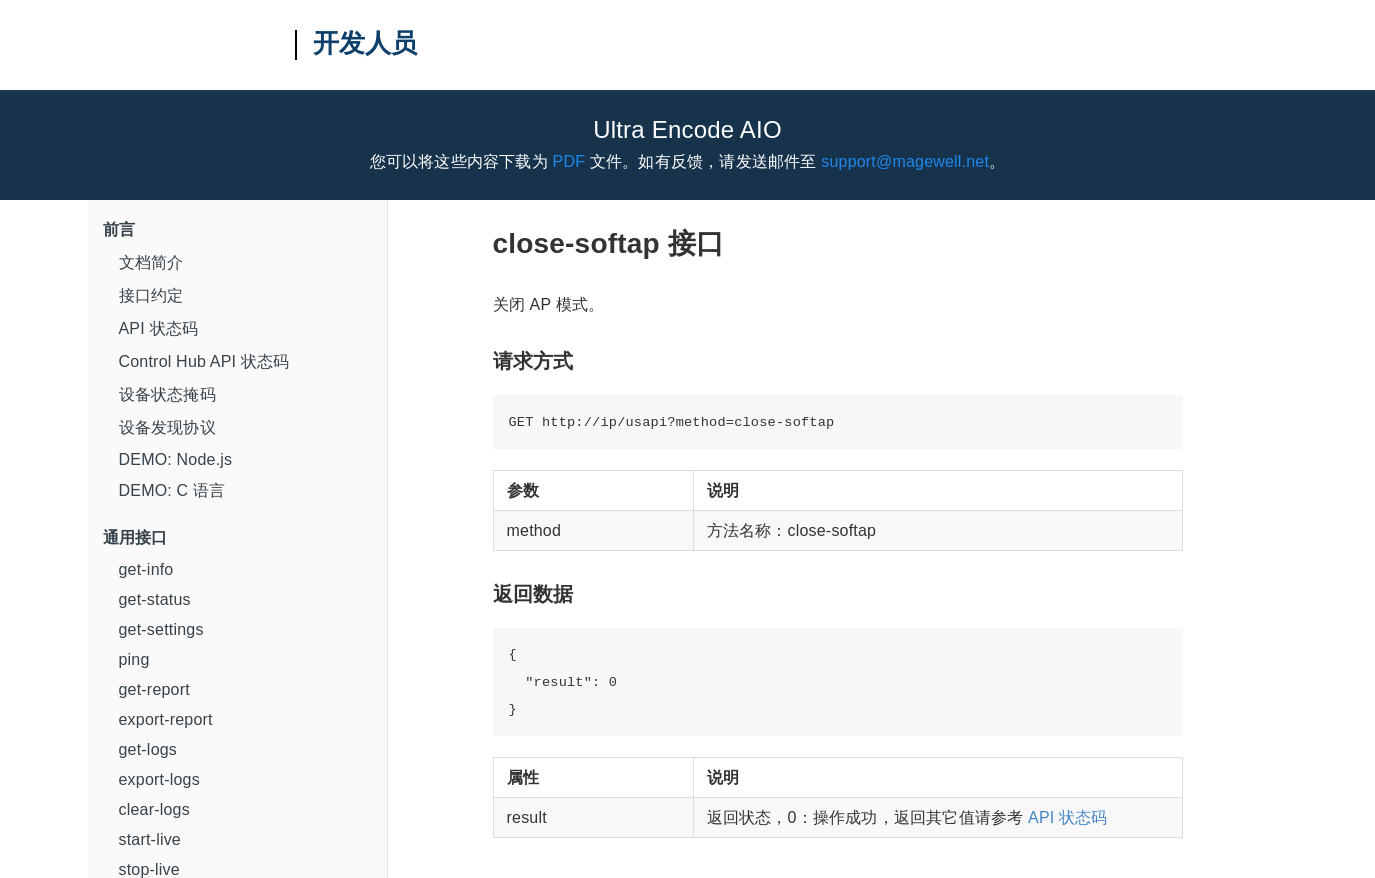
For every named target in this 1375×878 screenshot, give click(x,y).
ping (134, 659)
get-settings (161, 629)
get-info (146, 569)
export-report (166, 719)
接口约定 (151, 295)
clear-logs (154, 809)
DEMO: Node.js (176, 459)
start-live (150, 839)
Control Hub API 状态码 (204, 361)
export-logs (159, 779)
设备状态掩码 (167, 394)
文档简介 (151, 262)
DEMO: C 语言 (172, 490)
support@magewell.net (905, 161)
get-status (155, 599)
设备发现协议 (167, 427)
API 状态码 (159, 328)
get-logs (148, 749)
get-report (154, 689)
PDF (569, 161)
